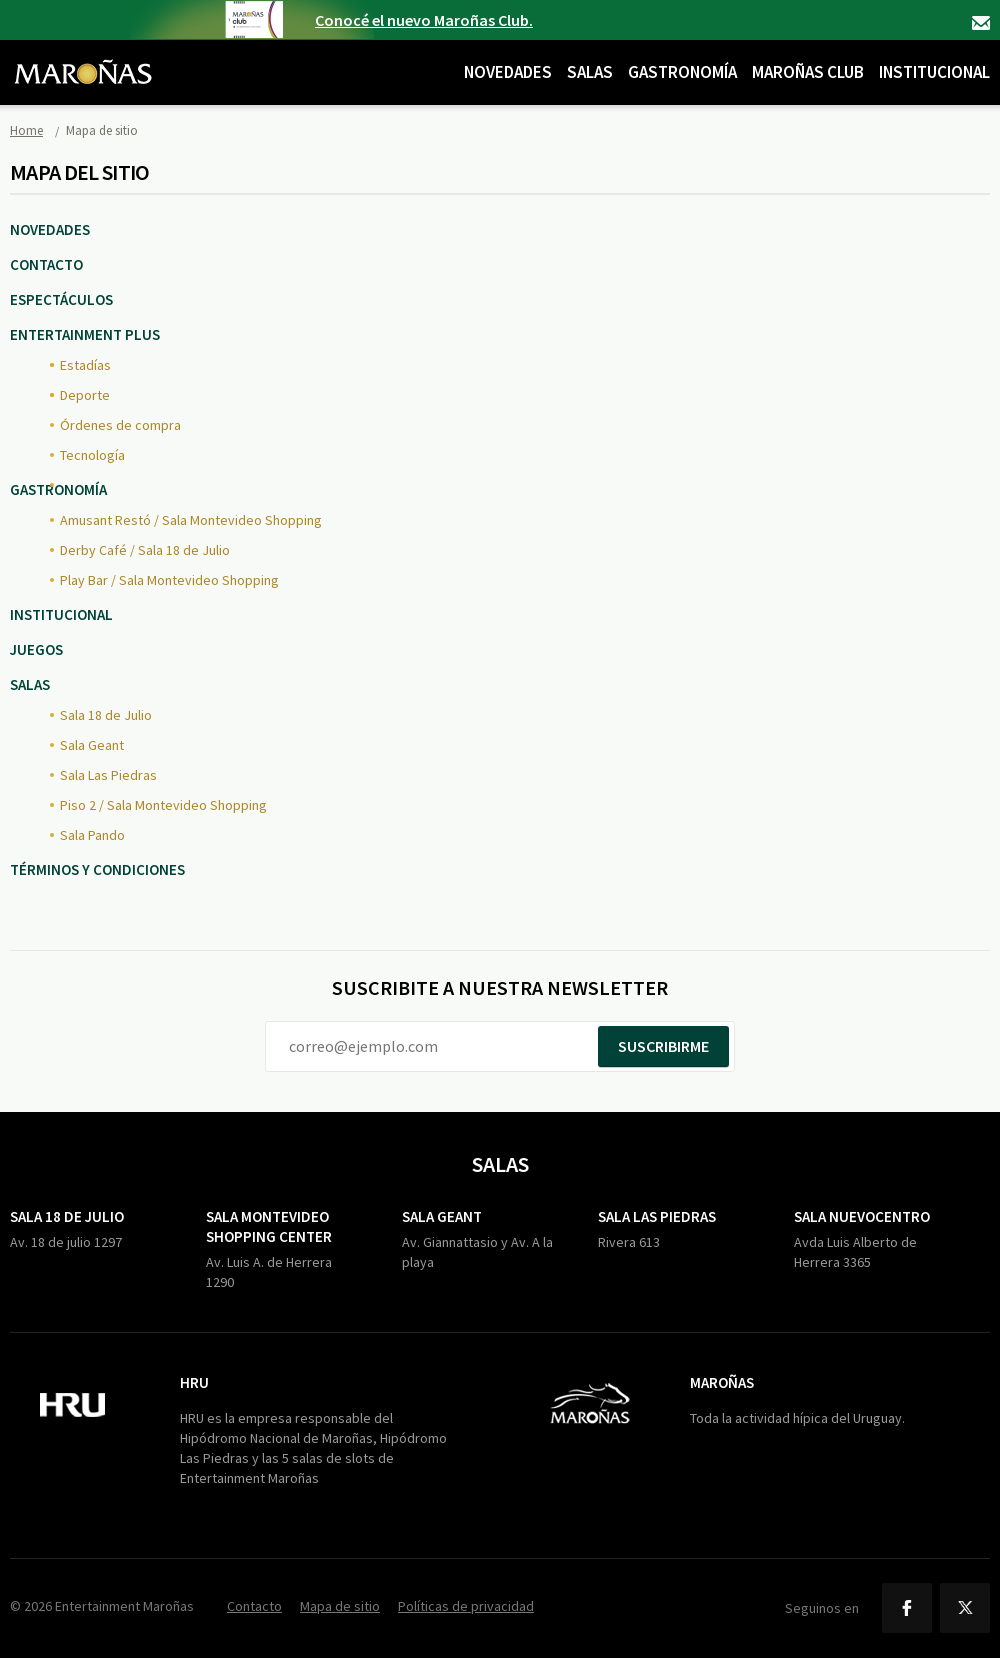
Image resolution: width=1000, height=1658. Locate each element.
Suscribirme (663, 1046)
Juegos (36, 649)
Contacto (981, 23)
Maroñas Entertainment (83, 57)
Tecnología (92, 455)
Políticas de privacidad (466, 1606)
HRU (194, 1382)
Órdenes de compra (120, 425)
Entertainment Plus (85, 334)
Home (26, 130)
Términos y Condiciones (97, 869)
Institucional (934, 72)
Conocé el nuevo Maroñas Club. (424, 20)
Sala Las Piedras (108, 775)
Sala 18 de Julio (106, 715)
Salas (590, 72)
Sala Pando (92, 835)
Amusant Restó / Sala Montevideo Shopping (191, 520)
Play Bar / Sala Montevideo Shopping (169, 580)
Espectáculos (61, 299)
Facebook (907, 1608)
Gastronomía (682, 72)
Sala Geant (92, 745)
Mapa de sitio (340, 1606)
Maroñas (722, 1382)
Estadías (85, 365)
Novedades (508, 72)
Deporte (85, 395)
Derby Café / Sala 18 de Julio (145, 550)
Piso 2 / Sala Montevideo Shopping (163, 805)
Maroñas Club (808, 72)
